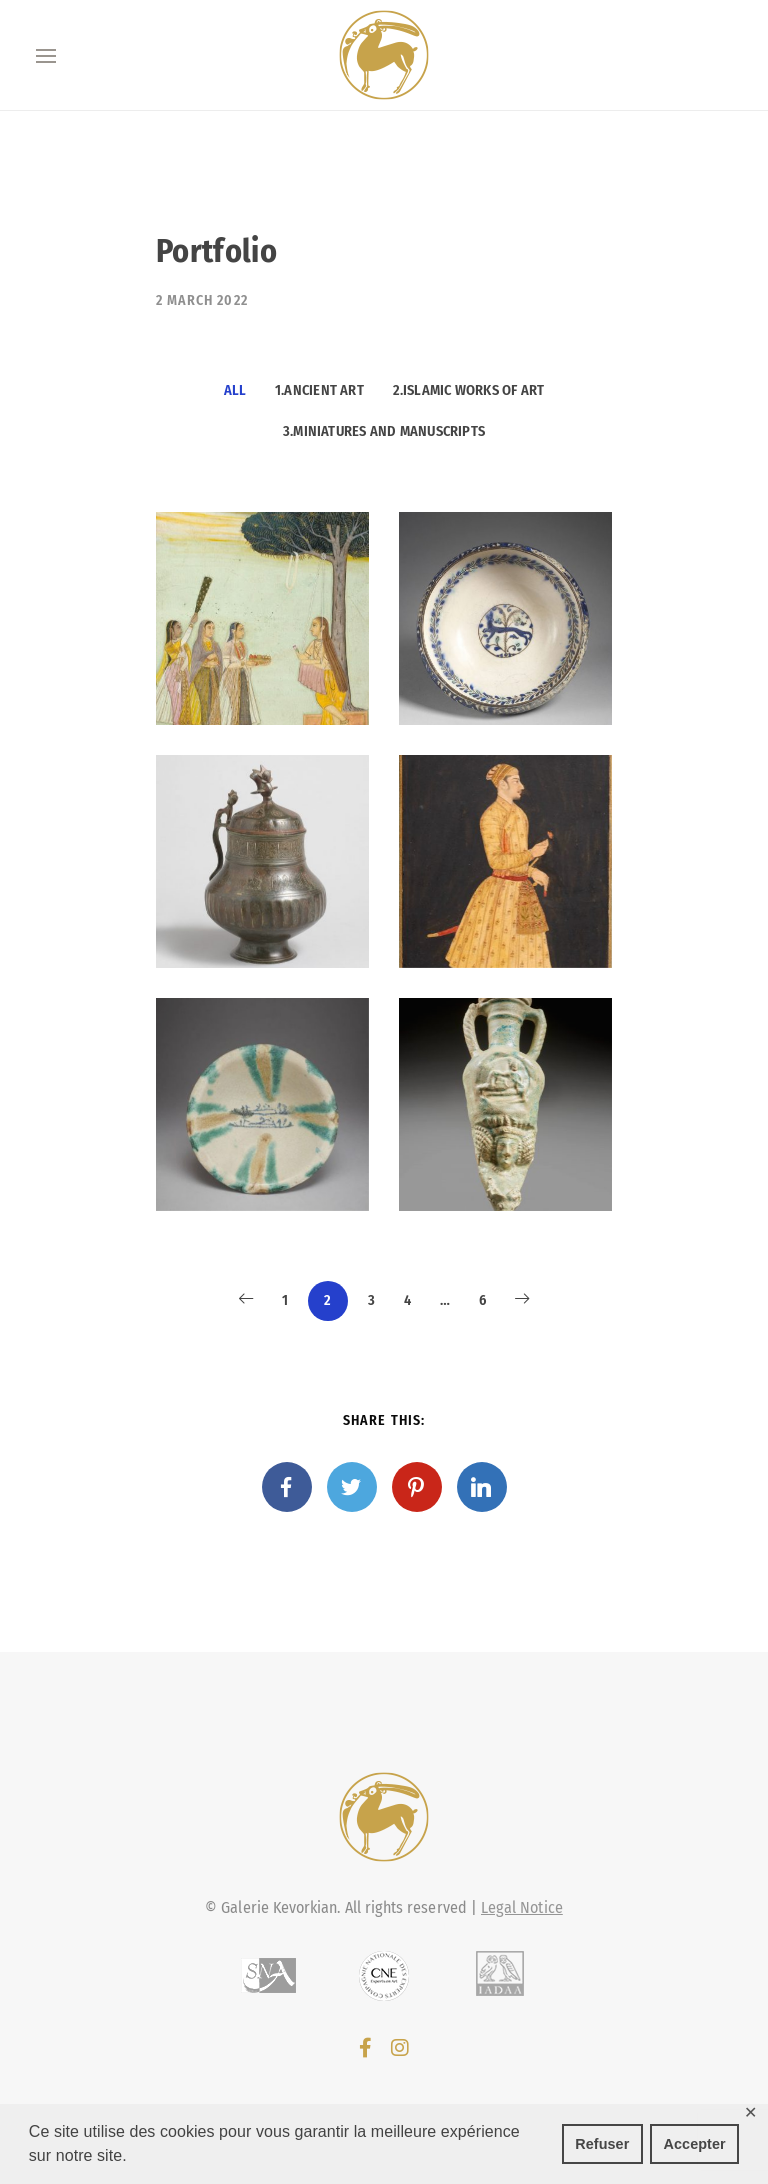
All (235, 390)
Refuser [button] (602, 2144)
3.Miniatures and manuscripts (384, 431)
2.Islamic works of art (469, 390)
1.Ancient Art (319, 390)
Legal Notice (522, 1907)
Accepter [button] (695, 2144)
